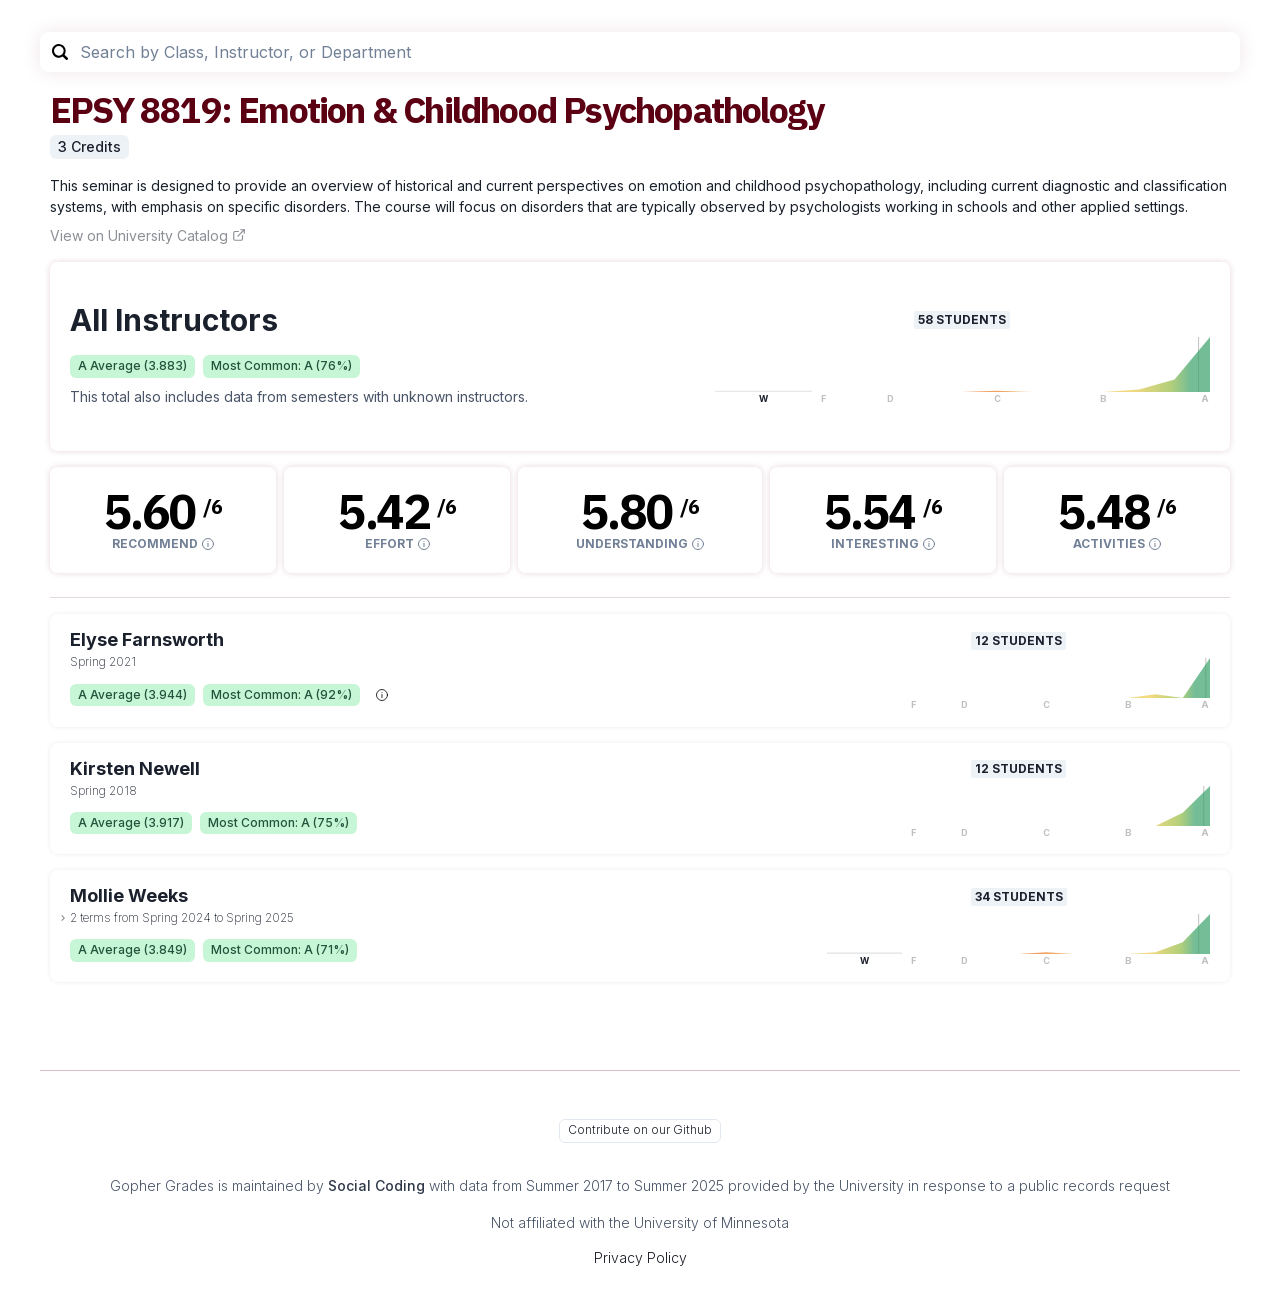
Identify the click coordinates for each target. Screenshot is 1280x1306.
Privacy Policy (640, 1257)
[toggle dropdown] (63, 918)
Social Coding (376, 1185)
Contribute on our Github (640, 1129)
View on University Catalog (148, 235)
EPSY (91, 109)
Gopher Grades (162, 1185)
